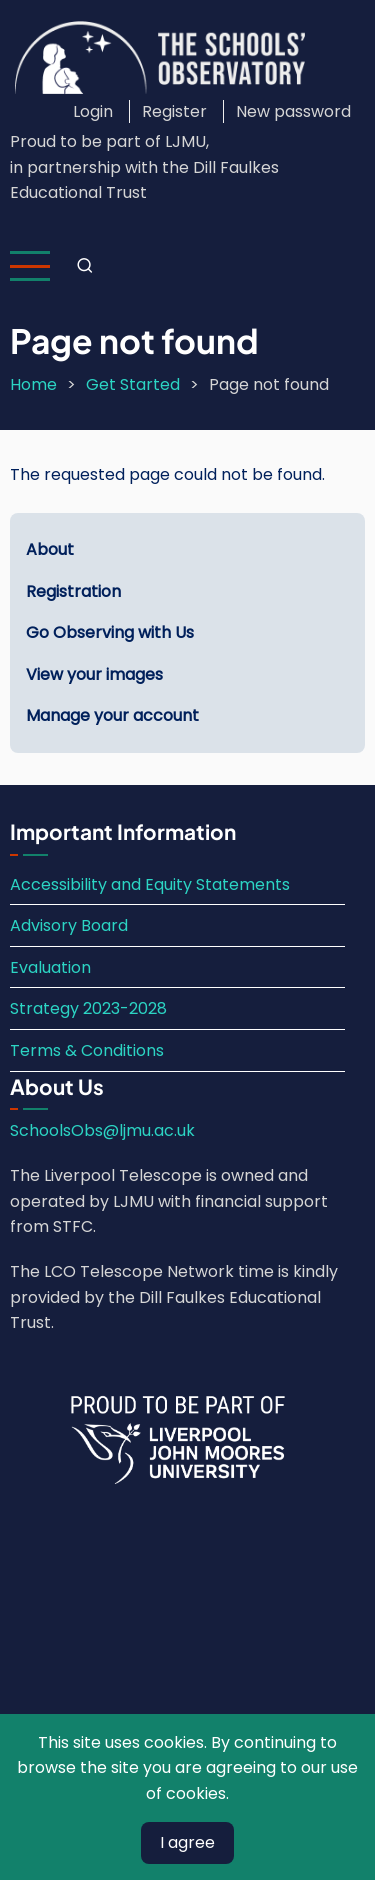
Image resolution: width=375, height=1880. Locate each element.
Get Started (133, 384)
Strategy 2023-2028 (88, 1008)
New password (293, 111)
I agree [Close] (187, 1842)
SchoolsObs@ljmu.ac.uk (102, 1130)
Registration (73, 591)
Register (174, 111)
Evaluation (50, 967)
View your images (94, 674)
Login (93, 111)
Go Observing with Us (110, 632)
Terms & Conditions (87, 1050)
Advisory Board (69, 925)
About (50, 549)
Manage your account (112, 715)
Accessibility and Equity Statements (150, 884)
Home (33, 384)
